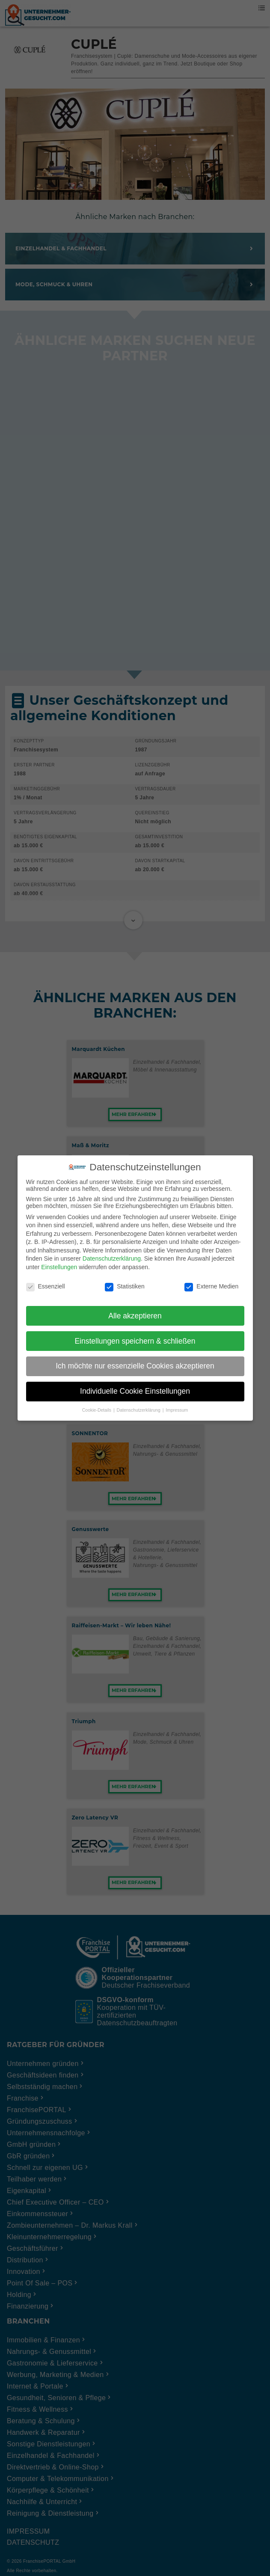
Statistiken (125, 1286)
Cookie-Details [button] (97, 1410)
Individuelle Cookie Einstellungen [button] (135, 1391)
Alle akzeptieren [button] (135, 1316)
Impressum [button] (177, 1410)
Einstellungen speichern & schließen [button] (134, 1341)
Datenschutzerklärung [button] (139, 1410)
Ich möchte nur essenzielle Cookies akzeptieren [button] (135, 1366)
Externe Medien (211, 1286)
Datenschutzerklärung (112, 1258)
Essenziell (45, 1286)
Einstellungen (59, 1267)
